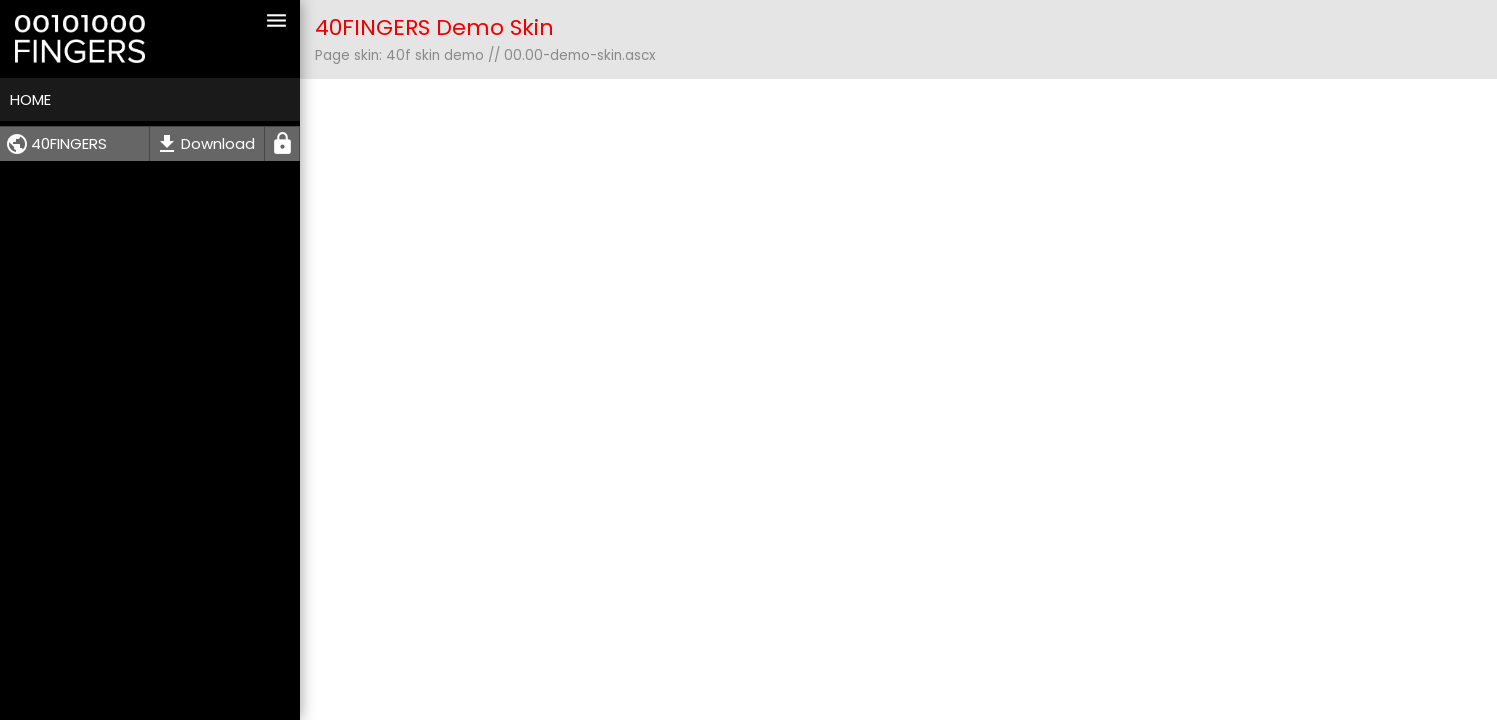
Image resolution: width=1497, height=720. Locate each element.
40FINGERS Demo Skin (434, 27)
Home (30, 99)
